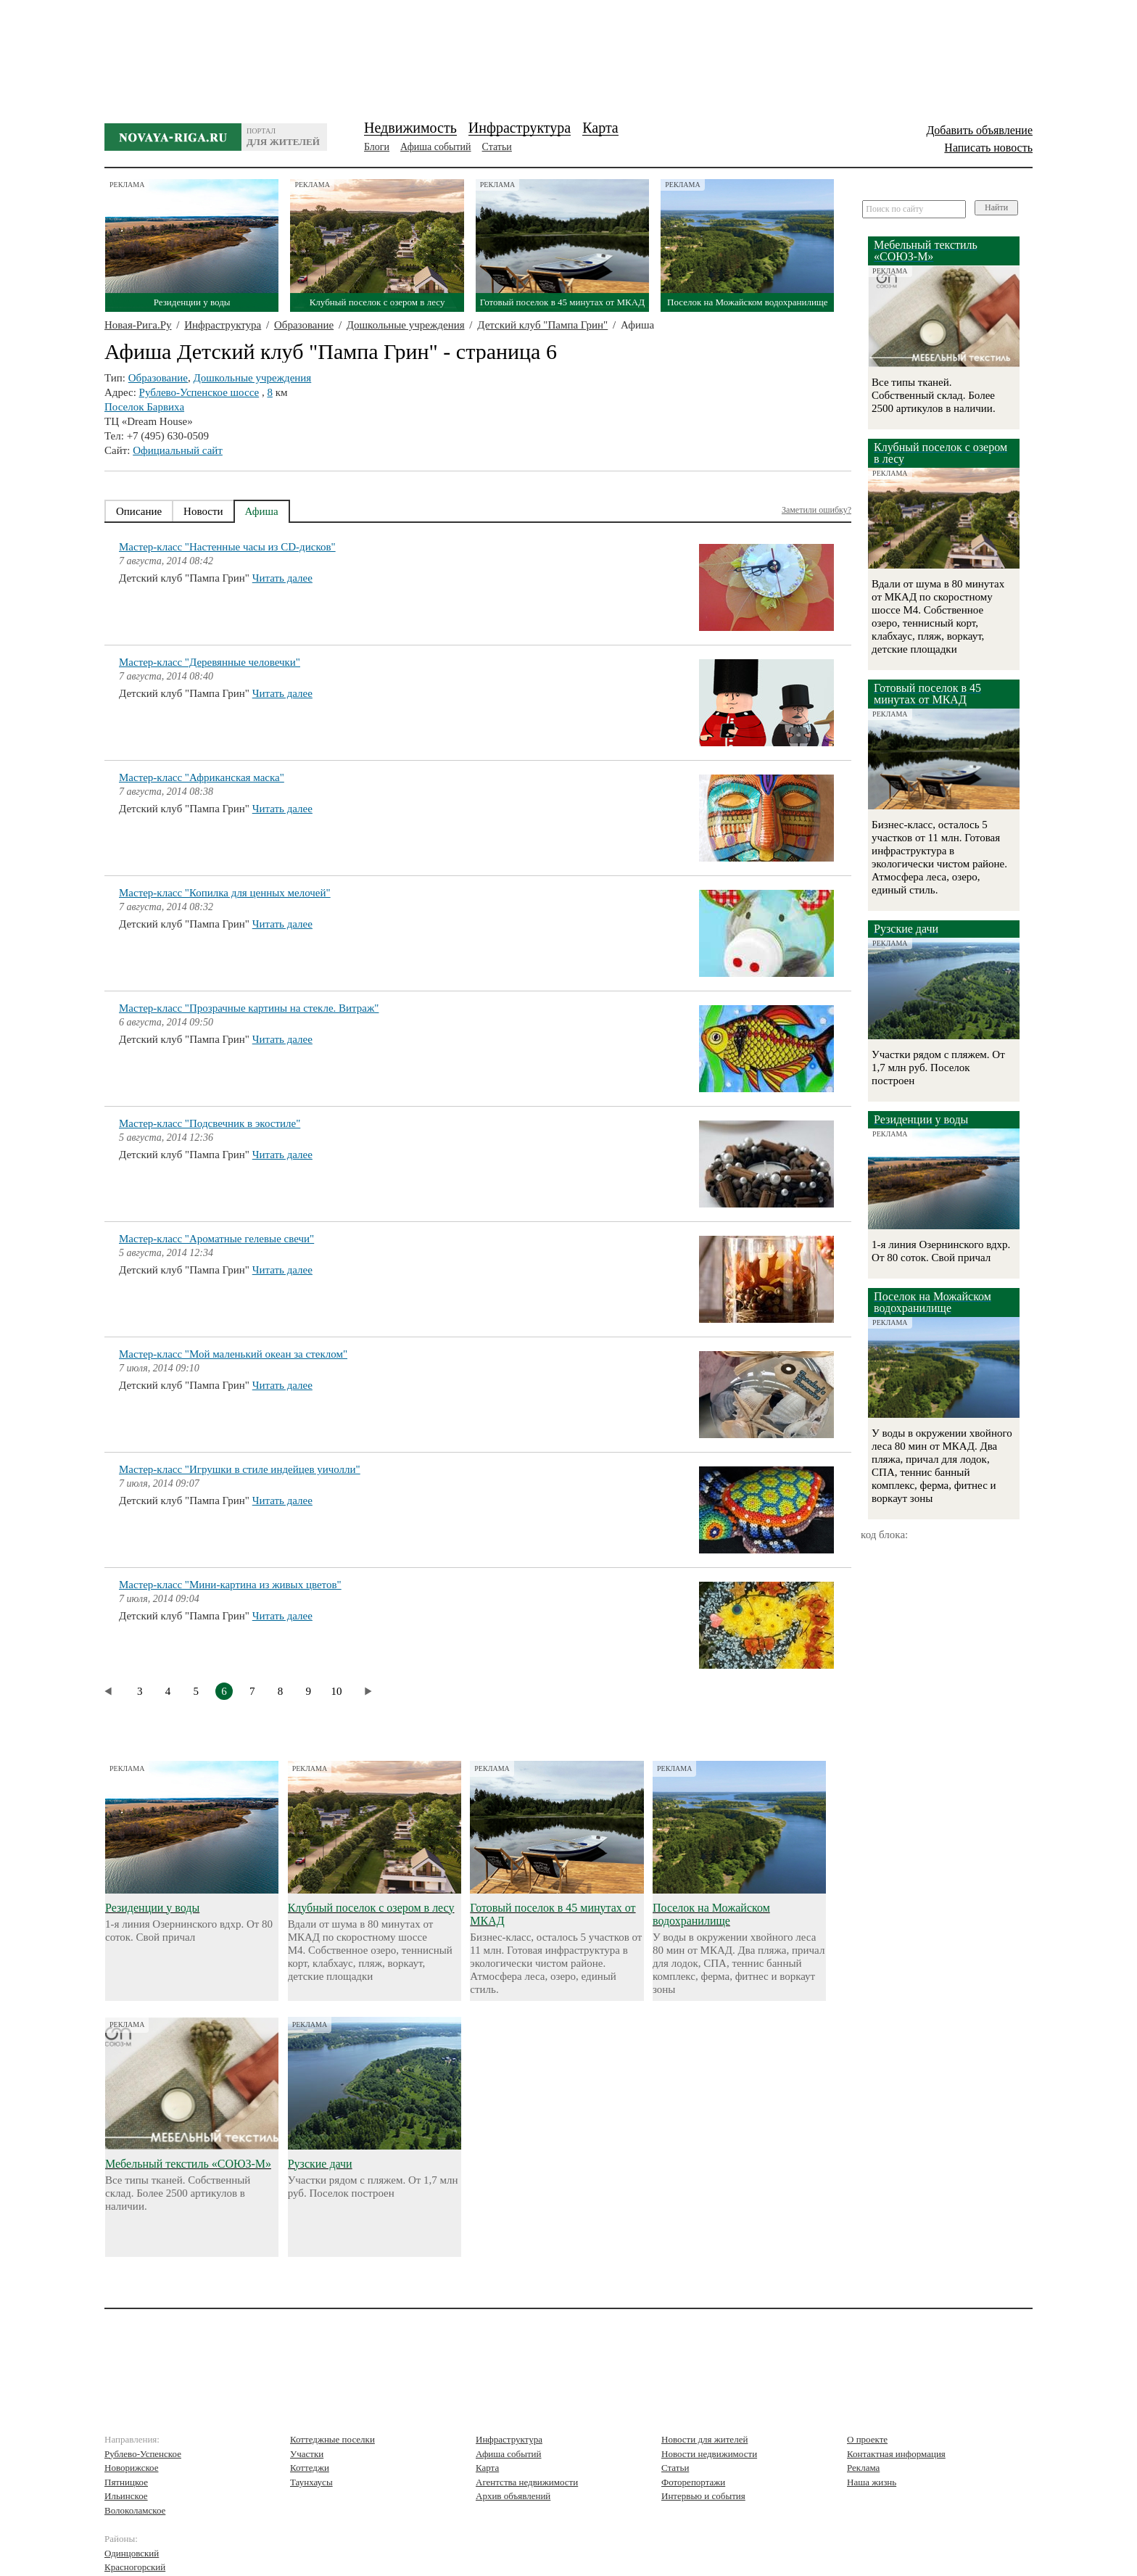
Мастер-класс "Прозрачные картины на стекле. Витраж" (249, 1008)
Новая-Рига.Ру (138, 325)
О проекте (867, 2439)
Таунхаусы (311, 2482)
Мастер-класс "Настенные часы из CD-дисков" (227, 547)
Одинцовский (131, 2553)
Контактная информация (896, 2453)
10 (336, 1691)
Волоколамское (134, 2510)
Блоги (376, 146)
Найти (996, 207)
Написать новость (988, 147)
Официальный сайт (178, 450)
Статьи (497, 146)
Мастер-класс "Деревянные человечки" (209, 662)
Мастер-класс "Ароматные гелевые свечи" (216, 1238)
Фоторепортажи (693, 2482)
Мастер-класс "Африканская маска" (201, 777)
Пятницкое (126, 2482)
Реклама (863, 2467)
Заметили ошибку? (816, 510)
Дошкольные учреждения (406, 325)
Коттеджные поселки (332, 2439)
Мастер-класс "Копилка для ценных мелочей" (225, 893)
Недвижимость (410, 128)
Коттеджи (309, 2467)
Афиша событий (435, 146)
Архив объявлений (513, 2495)
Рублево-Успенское (142, 2453)
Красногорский (134, 2566)
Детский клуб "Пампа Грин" (542, 325)
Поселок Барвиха (144, 407)
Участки (306, 2453)
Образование (304, 325)
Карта (600, 128)
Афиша (261, 511)
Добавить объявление (979, 130)
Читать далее (282, 578)
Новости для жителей (704, 2439)
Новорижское (131, 2467)
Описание (139, 511)
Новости (203, 511)
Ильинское (126, 2495)
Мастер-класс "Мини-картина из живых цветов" (230, 1584)
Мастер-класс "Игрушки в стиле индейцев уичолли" (239, 1469)
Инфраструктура (519, 128)
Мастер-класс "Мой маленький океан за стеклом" (233, 1354)
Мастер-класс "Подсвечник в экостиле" (209, 1123)
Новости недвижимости (709, 2453)
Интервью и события (703, 2495)
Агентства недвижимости (527, 2482)
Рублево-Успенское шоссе (199, 392)
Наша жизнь (871, 2482)
